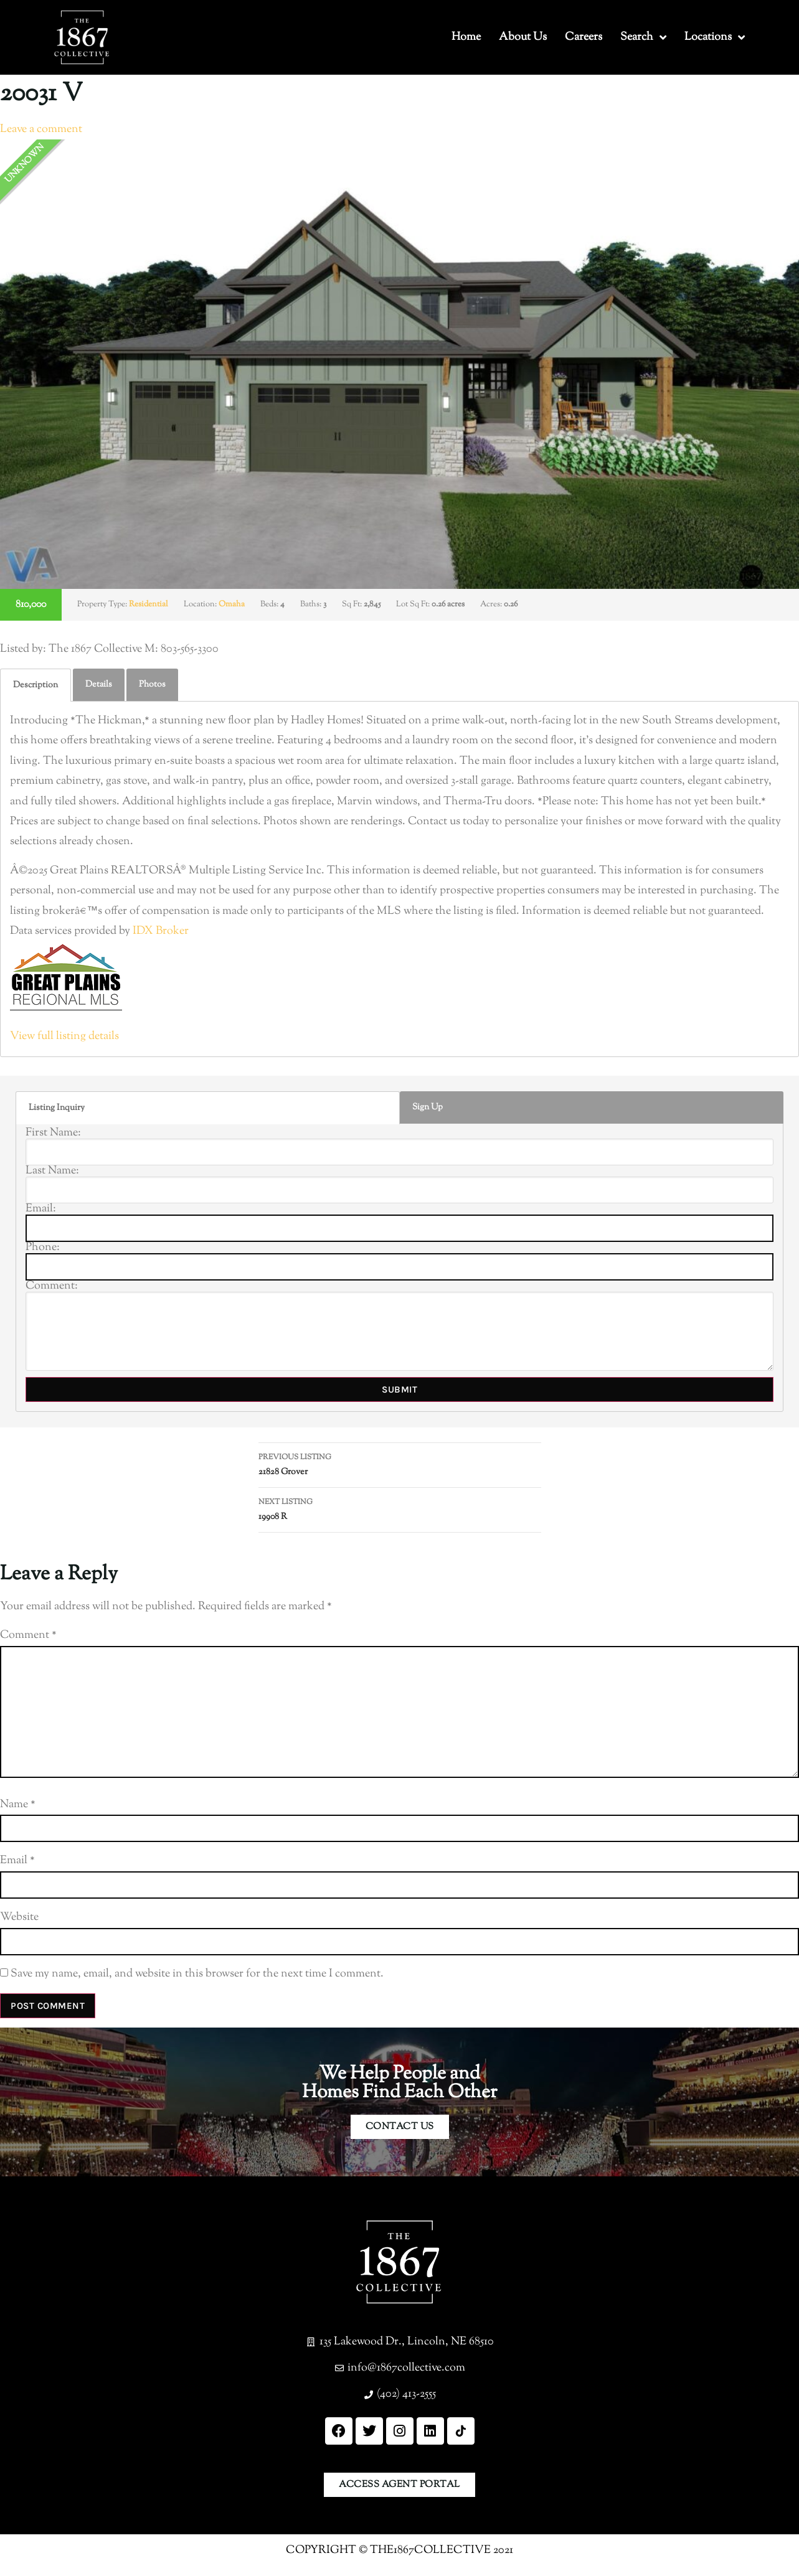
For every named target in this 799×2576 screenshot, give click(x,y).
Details (98, 685)
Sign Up (427, 1107)
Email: (41, 1209)
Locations (714, 37)
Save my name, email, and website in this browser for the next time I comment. (197, 1974)
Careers (583, 37)
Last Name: (52, 1171)
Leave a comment (41, 129)
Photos (152, 685)
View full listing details (64, 1036)
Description (35, 685)
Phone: (43, 1247)
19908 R (399, 1509)
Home (466, 37)
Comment (28, 1635)
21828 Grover (399, 1464)
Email (17, 1860)
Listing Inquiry (57, 1108)
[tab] (35, 685)
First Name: (53, 1133)
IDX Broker (161, 931)
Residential (148, 604)
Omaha (232, 604)
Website (19, 1917)
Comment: (52, 1286)
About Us (523, 37)
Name (17, 1804)
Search (643, 37)
